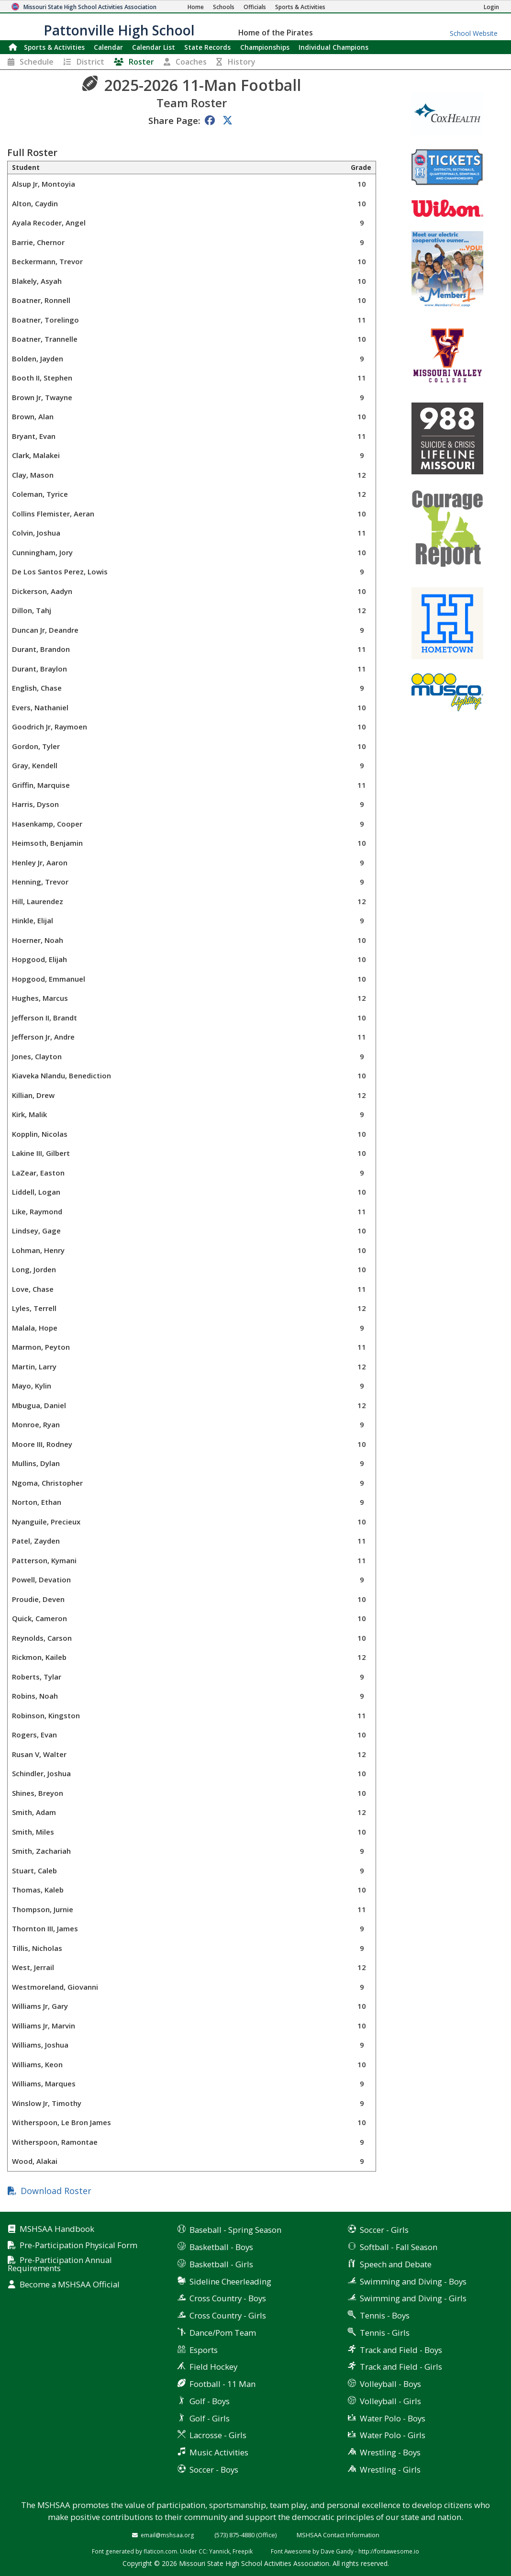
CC (202, 2551)
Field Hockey (213, 2366)
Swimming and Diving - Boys (413, 2281)
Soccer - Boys (213, 2469)
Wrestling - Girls (390, 2469)
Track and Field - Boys (401, 2349)
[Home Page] (196, 6)
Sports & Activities (54, 47)
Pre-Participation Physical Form (78, 2245)
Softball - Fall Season (398, 2246)
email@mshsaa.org (167, 2535)
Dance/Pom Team (222, 2332)
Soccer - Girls (384, 2229)
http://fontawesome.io (388, 2551)
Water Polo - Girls (392, 2435)
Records (207, 47)
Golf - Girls (209, 2418)
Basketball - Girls (221, 2264)
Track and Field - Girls (401, 2366)
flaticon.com (160, 2551)
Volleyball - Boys (390, 2383)
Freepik (243, 2551)
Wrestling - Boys (390, 2452)
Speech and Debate (396, 2264)
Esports (203, 2349)
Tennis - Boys (385, 2315)
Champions (333, 47)
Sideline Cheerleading (230, 2281)
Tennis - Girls (385, 2332)
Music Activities (218, 2452)
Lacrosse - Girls (217, 2435)
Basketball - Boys (221, 2246)
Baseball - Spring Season (235, 2229)
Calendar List (153, 47)
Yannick (219, 2551)
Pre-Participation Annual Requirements (60, 2264)
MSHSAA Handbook (57, 2229)
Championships (264, 47)
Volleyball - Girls (390, 2401)
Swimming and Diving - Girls (413, 2298)
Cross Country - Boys (227, 2298)
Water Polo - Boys (392, 2418)
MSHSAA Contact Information (338, 2535)
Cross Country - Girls (227, 2315)
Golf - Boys (209, 2401)
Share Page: (174, 120)
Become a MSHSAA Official (70, 2284)
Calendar (108, 47)
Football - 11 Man (222, 2383)
